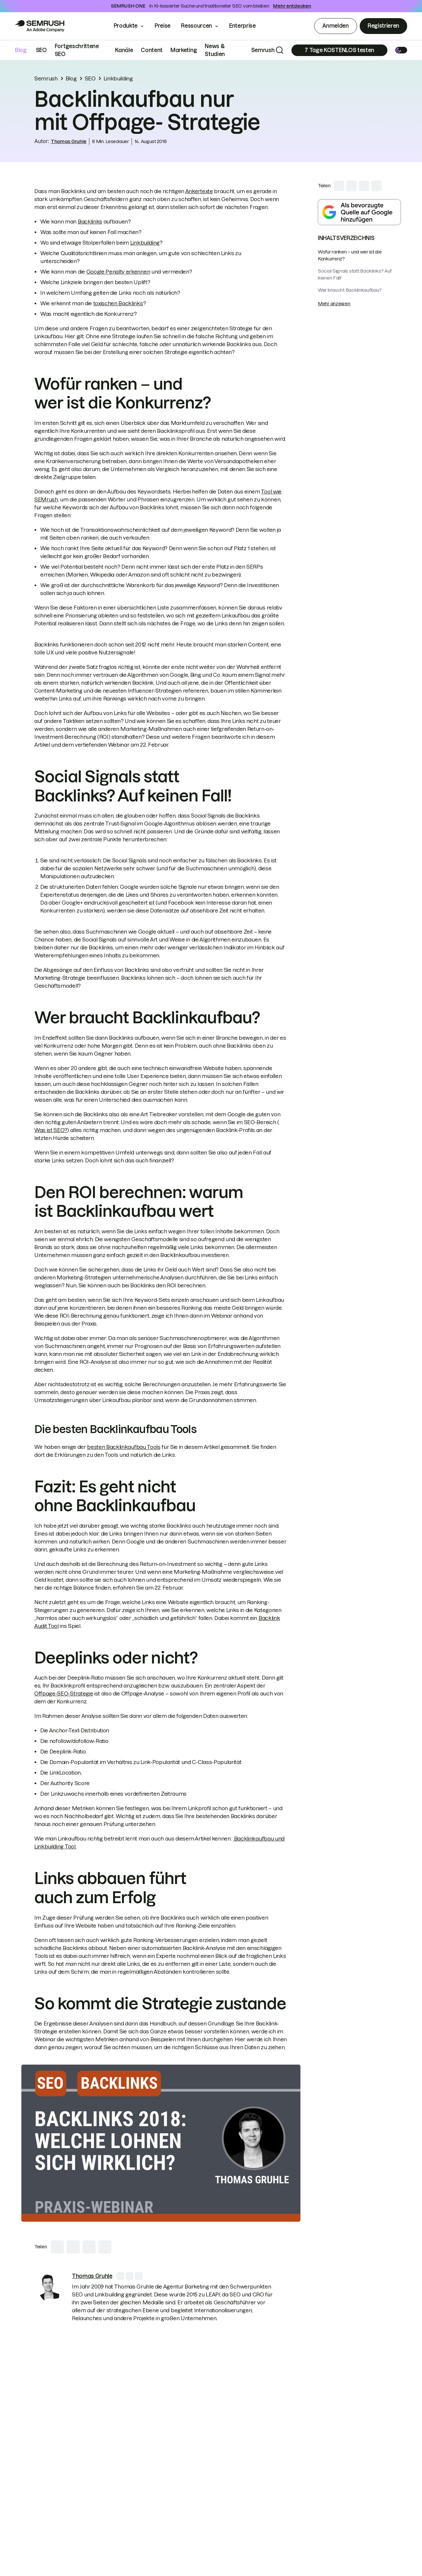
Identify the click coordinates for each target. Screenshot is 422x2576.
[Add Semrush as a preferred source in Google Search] (359, 212)
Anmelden (335, 26)
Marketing (183, 50)
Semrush (263, 50)
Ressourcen (196, 26)
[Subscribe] (339, 50)
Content (152, 50)
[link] (49, 2287)
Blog (21, 50)
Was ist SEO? (50, 1130)
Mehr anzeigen (334, 303)
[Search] (280, 50)
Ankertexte (199, 191)
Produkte (125, 26)
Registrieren (383, 26)
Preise (162, 26)
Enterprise (247, 26)
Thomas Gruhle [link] (68, 141)
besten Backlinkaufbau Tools (123, 1447)
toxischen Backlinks (118, 303)
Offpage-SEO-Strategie (63, 1693)
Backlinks (90, 222)
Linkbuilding (118, 78)
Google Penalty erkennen (118, 272)
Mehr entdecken (292, 6)
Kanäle (124, 50)
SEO (41, 50)
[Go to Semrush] (39, 26)
